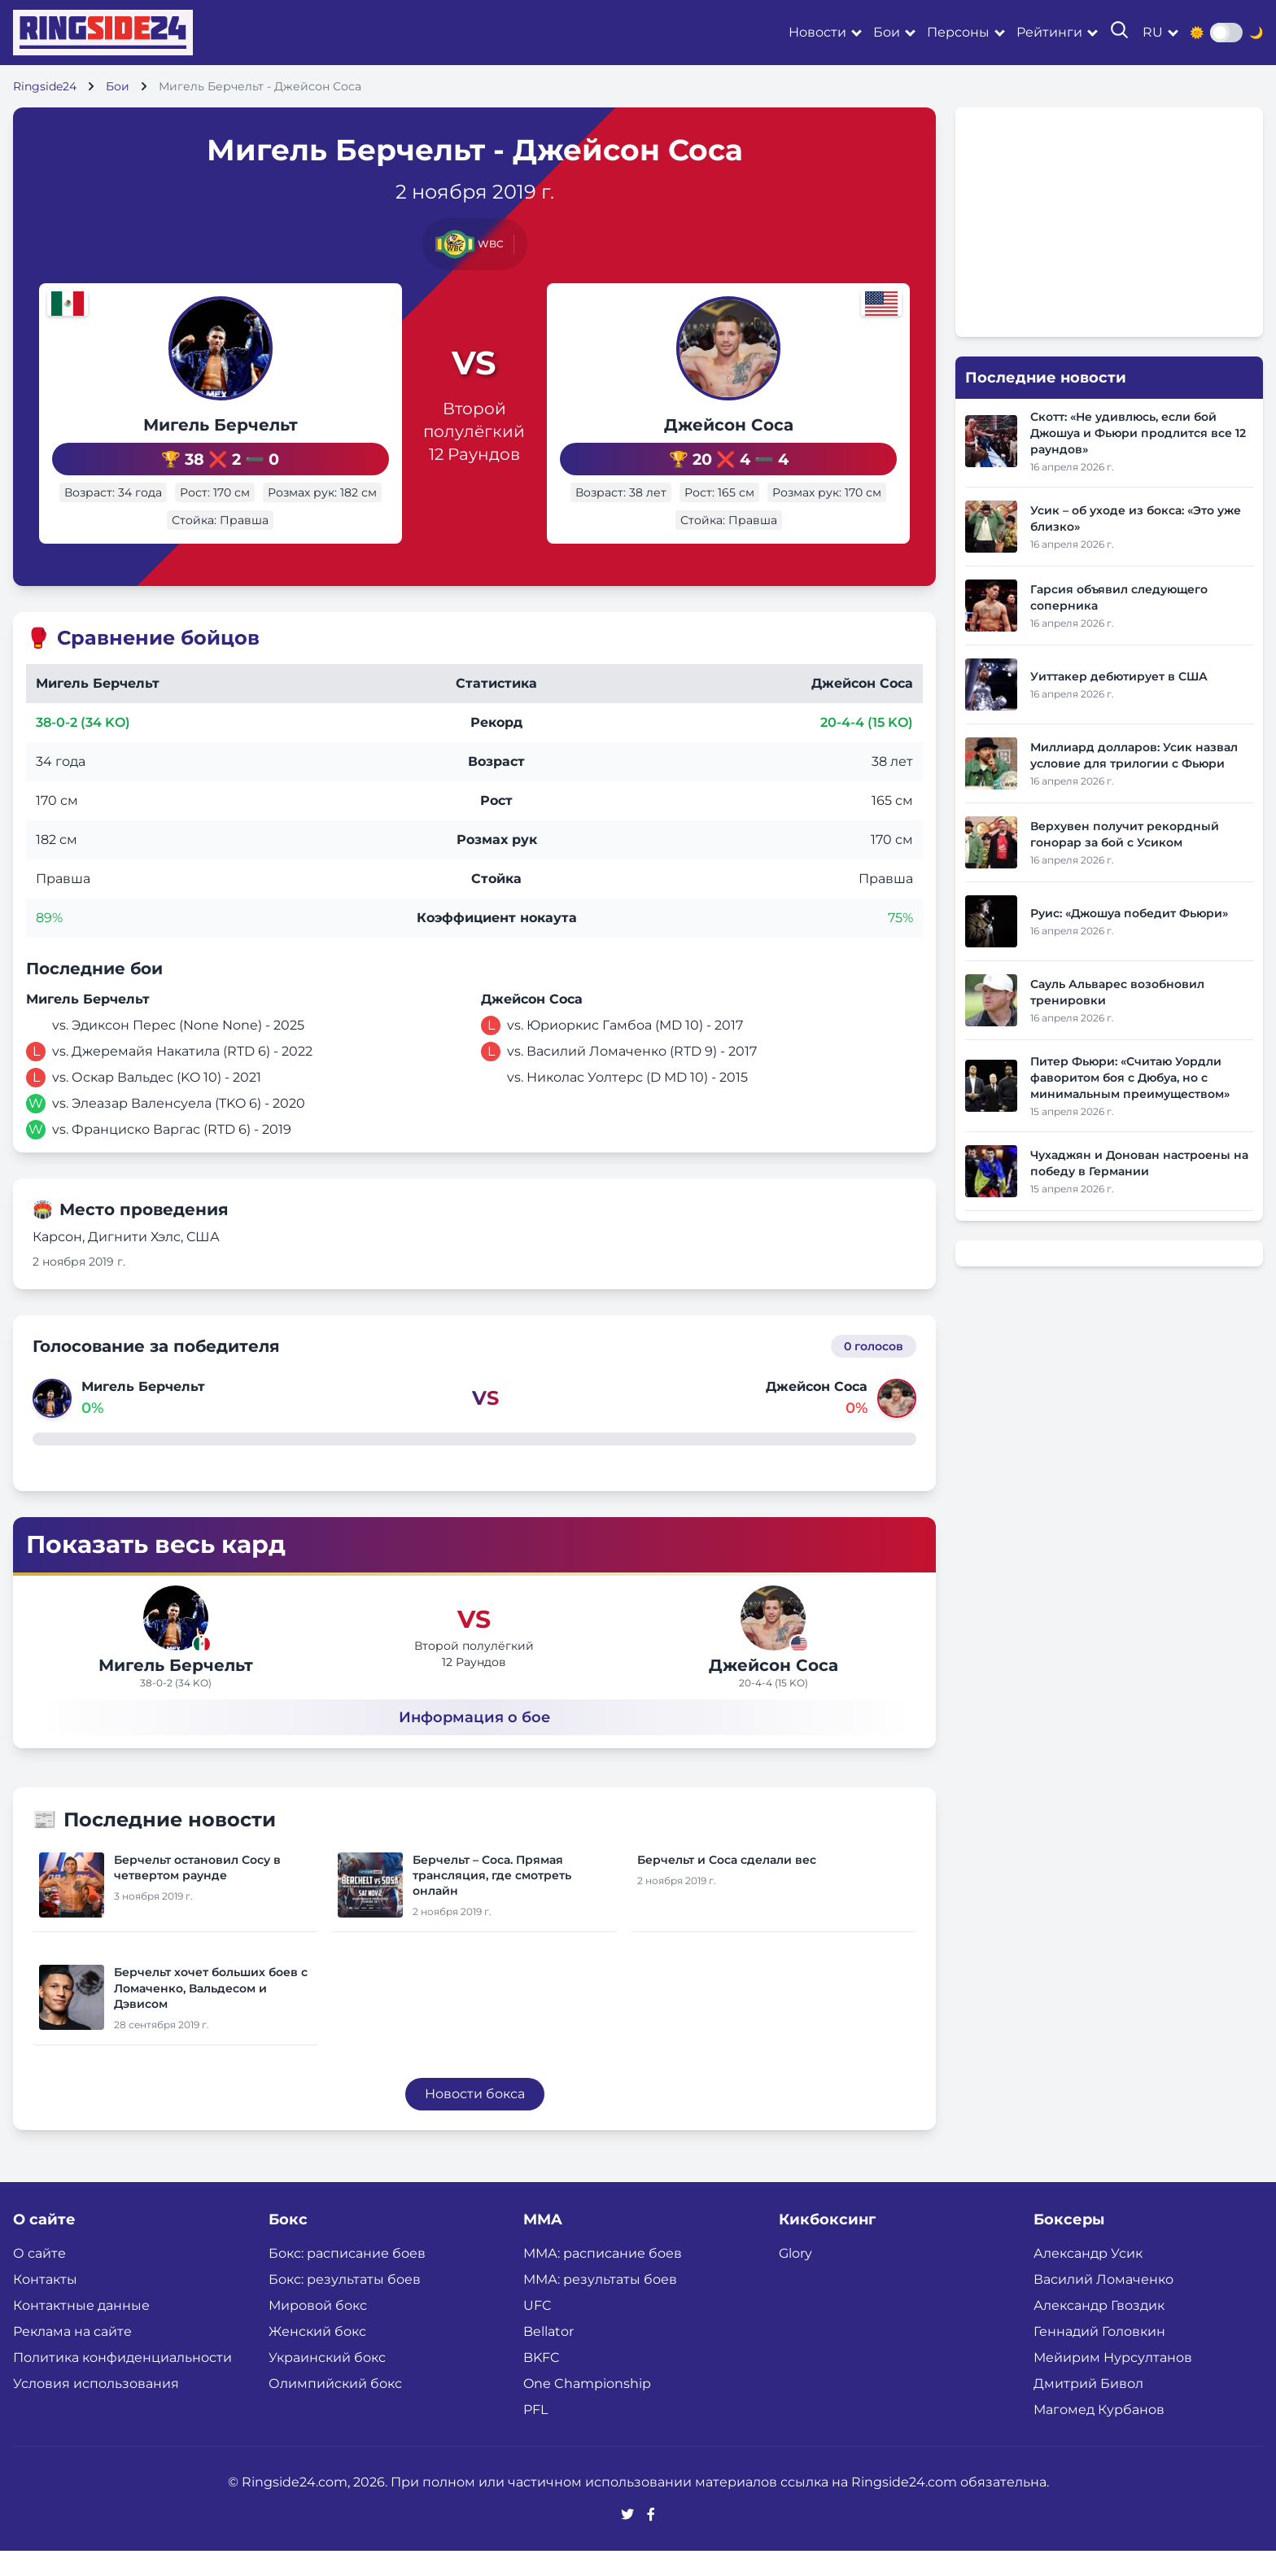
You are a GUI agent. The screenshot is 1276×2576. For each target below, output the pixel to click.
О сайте (39, 2278)
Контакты (45, 2304)
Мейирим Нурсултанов (1112, 2382)
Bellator (548, 2356)
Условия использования (96, 2408)
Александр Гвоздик (1099, 2330)
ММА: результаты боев (600, 2304)
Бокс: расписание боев (347, 2278)
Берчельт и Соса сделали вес (726, 1884)
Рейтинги (1049, 32)
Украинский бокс (327, 2382)
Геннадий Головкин (1099, 2356)
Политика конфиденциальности (122, 2382)
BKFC (541, 2382)
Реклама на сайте (72, 2356)
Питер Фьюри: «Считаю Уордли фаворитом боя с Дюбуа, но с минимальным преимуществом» (1130, 1077)
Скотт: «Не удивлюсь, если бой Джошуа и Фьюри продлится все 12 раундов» (1138, 433)
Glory (795, 2278)
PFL (535, 2435)
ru (1153, 32)
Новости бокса (475, 2119)
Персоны (958, 32)
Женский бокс (317, 2356)
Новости (817, 32)
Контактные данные (81, 2330)
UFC (537, 2330)
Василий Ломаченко (1103, 2304)
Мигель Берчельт (184, 425)
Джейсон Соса (764, 425)
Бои (886, 32)
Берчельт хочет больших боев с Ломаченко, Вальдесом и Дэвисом (211, 2013)
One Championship (587, 2408)
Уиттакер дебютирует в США (1119, 676)
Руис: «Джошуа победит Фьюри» (1129, 913)
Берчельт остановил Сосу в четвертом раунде (197, 1892)
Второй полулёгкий (474, 432)
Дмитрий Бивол (1088, 2408)
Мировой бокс (318, 2330)
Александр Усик (1088, 2278)
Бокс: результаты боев (345, 2304)
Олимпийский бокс (335, 2408)
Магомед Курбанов (1099, 2435)
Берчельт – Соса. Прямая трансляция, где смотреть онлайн (492, 1900)
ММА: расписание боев (602, 2278)
